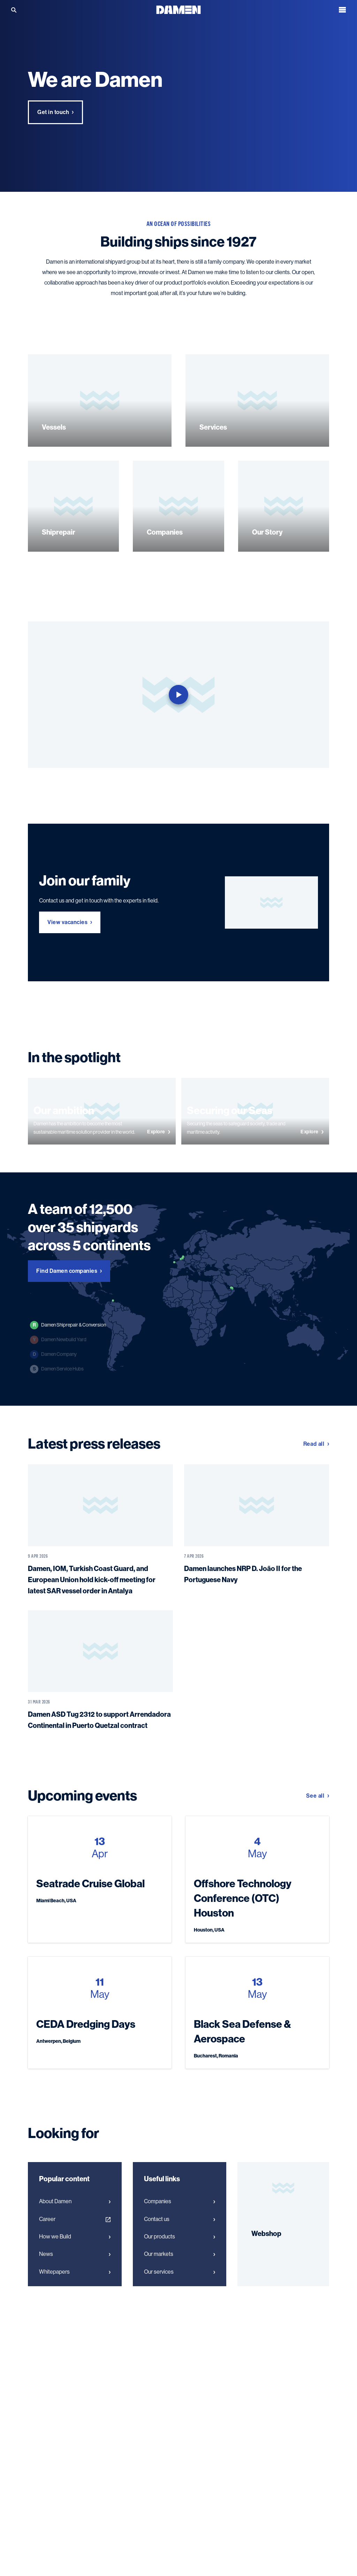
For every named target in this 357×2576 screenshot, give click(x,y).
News (75, 2254)
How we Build (75, 2237)
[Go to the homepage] (178, 9)
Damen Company (53, 1354)
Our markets (179, 2254)
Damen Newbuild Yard (58, 1340)
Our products (179, 2237)
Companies (179, 2201)
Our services (179, 2272)
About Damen (75, 2201)
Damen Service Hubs (57, 1369)
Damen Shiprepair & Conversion (68, 1325)
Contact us (179, 2219)
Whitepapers (75, 2272)
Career (75, 2219)
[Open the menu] (342, 10)
